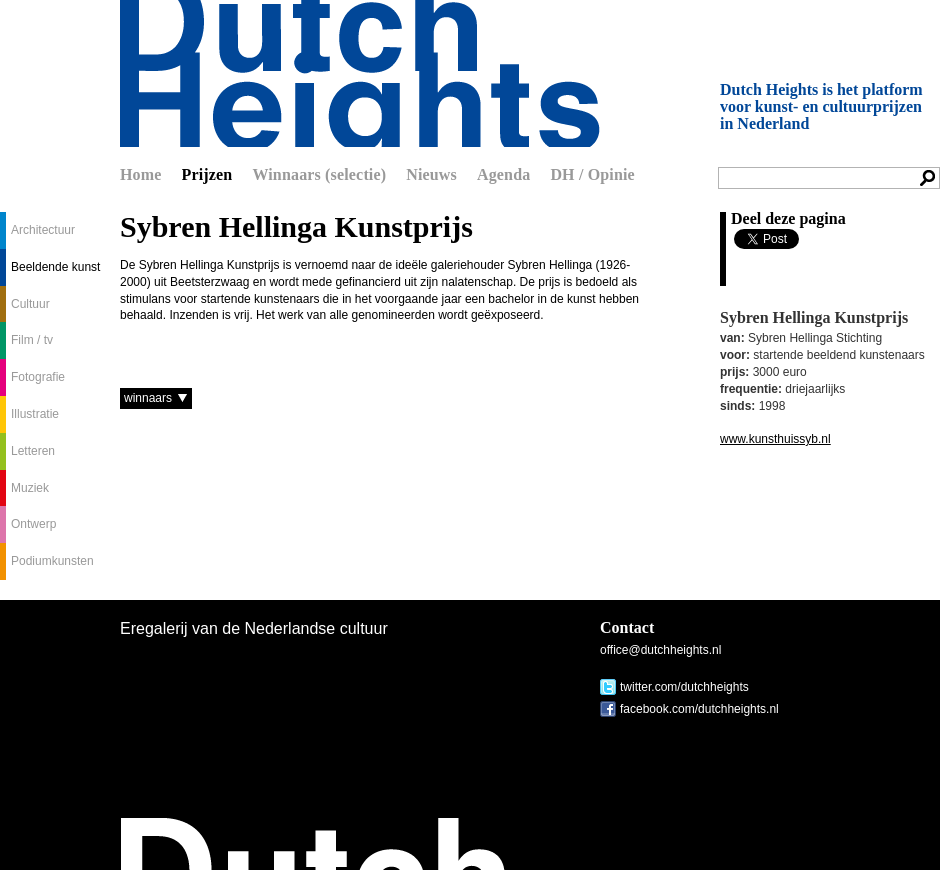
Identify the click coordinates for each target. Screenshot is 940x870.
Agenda (503, 174)
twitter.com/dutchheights (684, 687)
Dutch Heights (360, 73)
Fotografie (38, 377)
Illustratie (35, 414)
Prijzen (207, 174)
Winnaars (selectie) (319, 174)
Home (141, 174)
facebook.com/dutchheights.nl (699, 709)
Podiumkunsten (52, 561)
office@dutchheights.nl (660, 650)
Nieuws (431, 174)
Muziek (30, 488)
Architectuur (43, 230)
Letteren (33, 451)
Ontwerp (33, 524)
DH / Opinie (592, 174)
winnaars (148, 398)
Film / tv (32, 340)
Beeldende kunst (55, 267)
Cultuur (30, 304)
